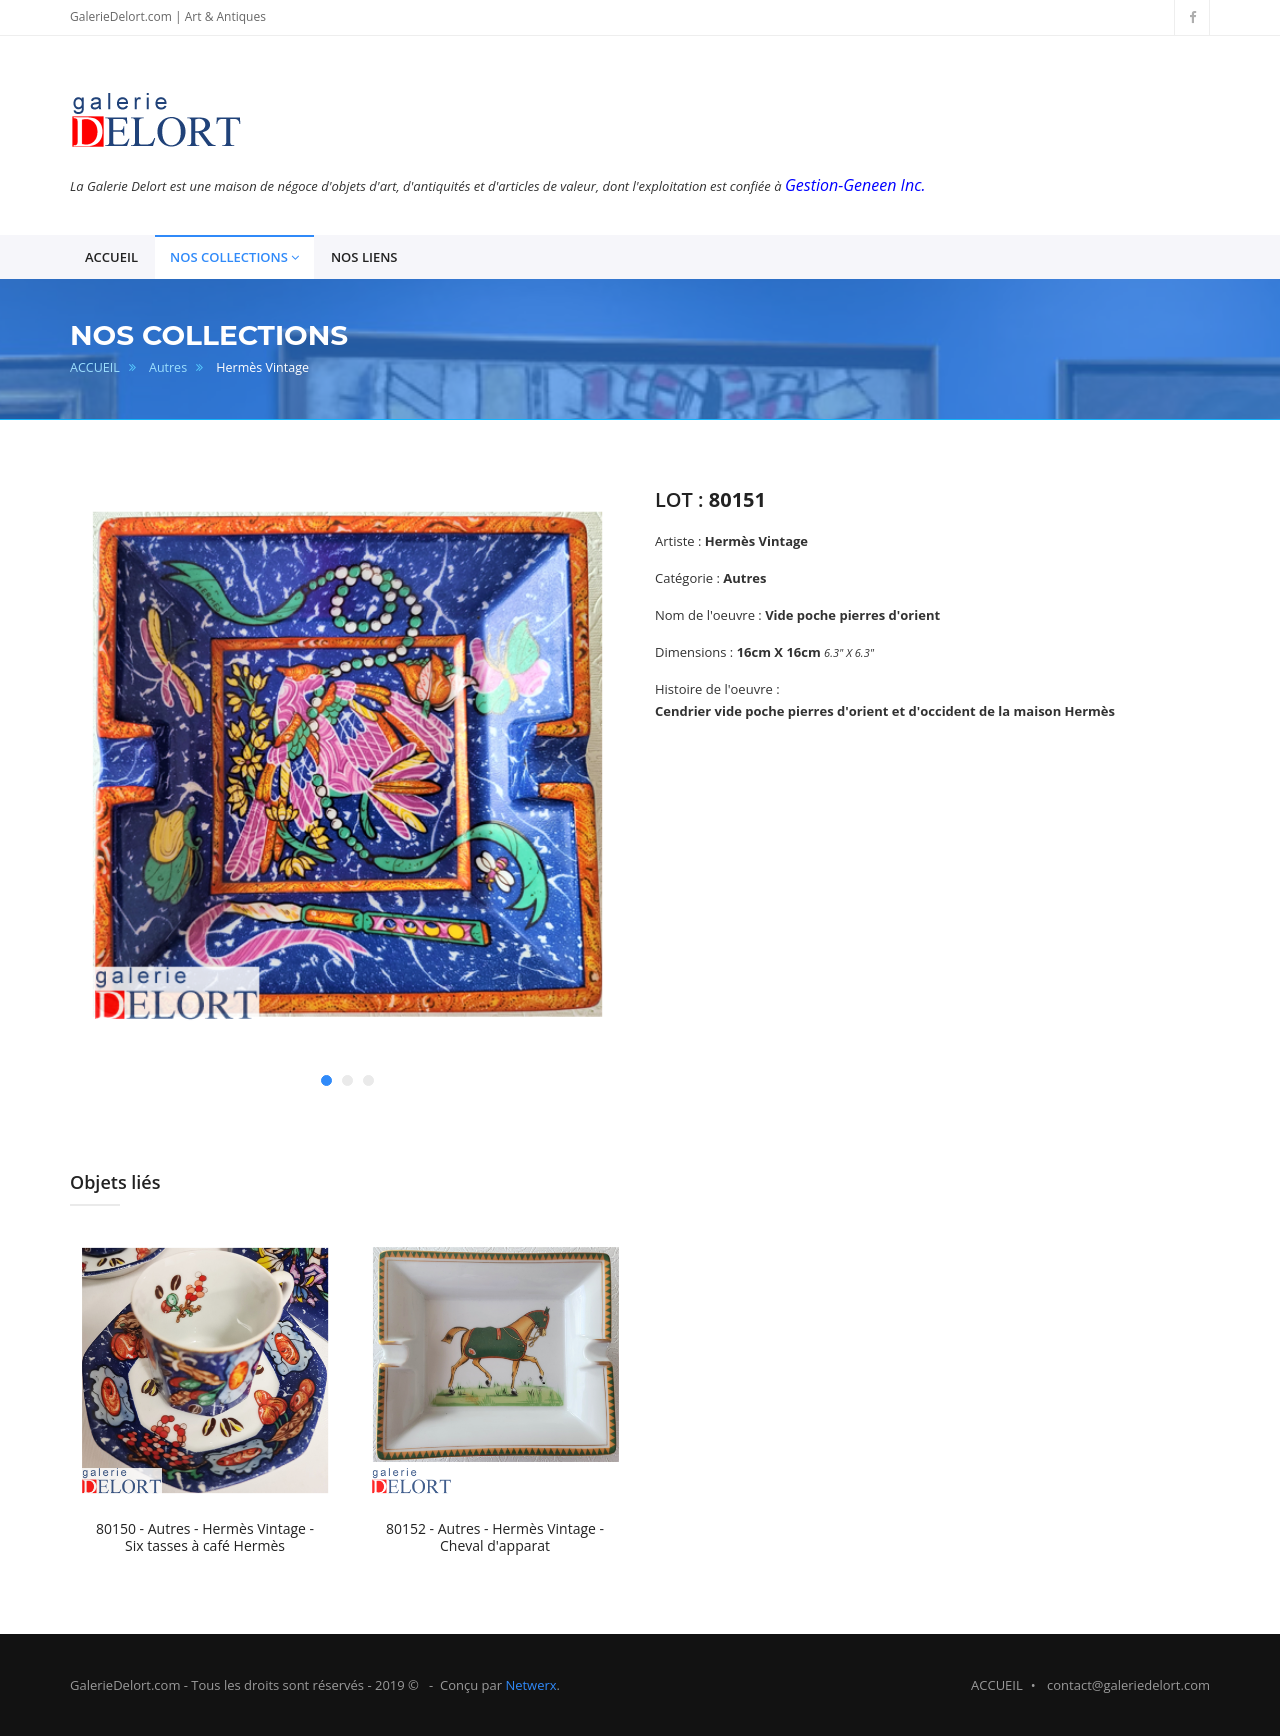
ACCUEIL (95, 367)
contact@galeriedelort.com (1128, 1685)
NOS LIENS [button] (364, 257)
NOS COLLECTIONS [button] (234, 257)
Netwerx (530, 1685)
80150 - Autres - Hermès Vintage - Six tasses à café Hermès (205, 1537)
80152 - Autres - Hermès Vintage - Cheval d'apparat (495, 1537)
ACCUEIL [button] (111, 257)
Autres (168, 367)
